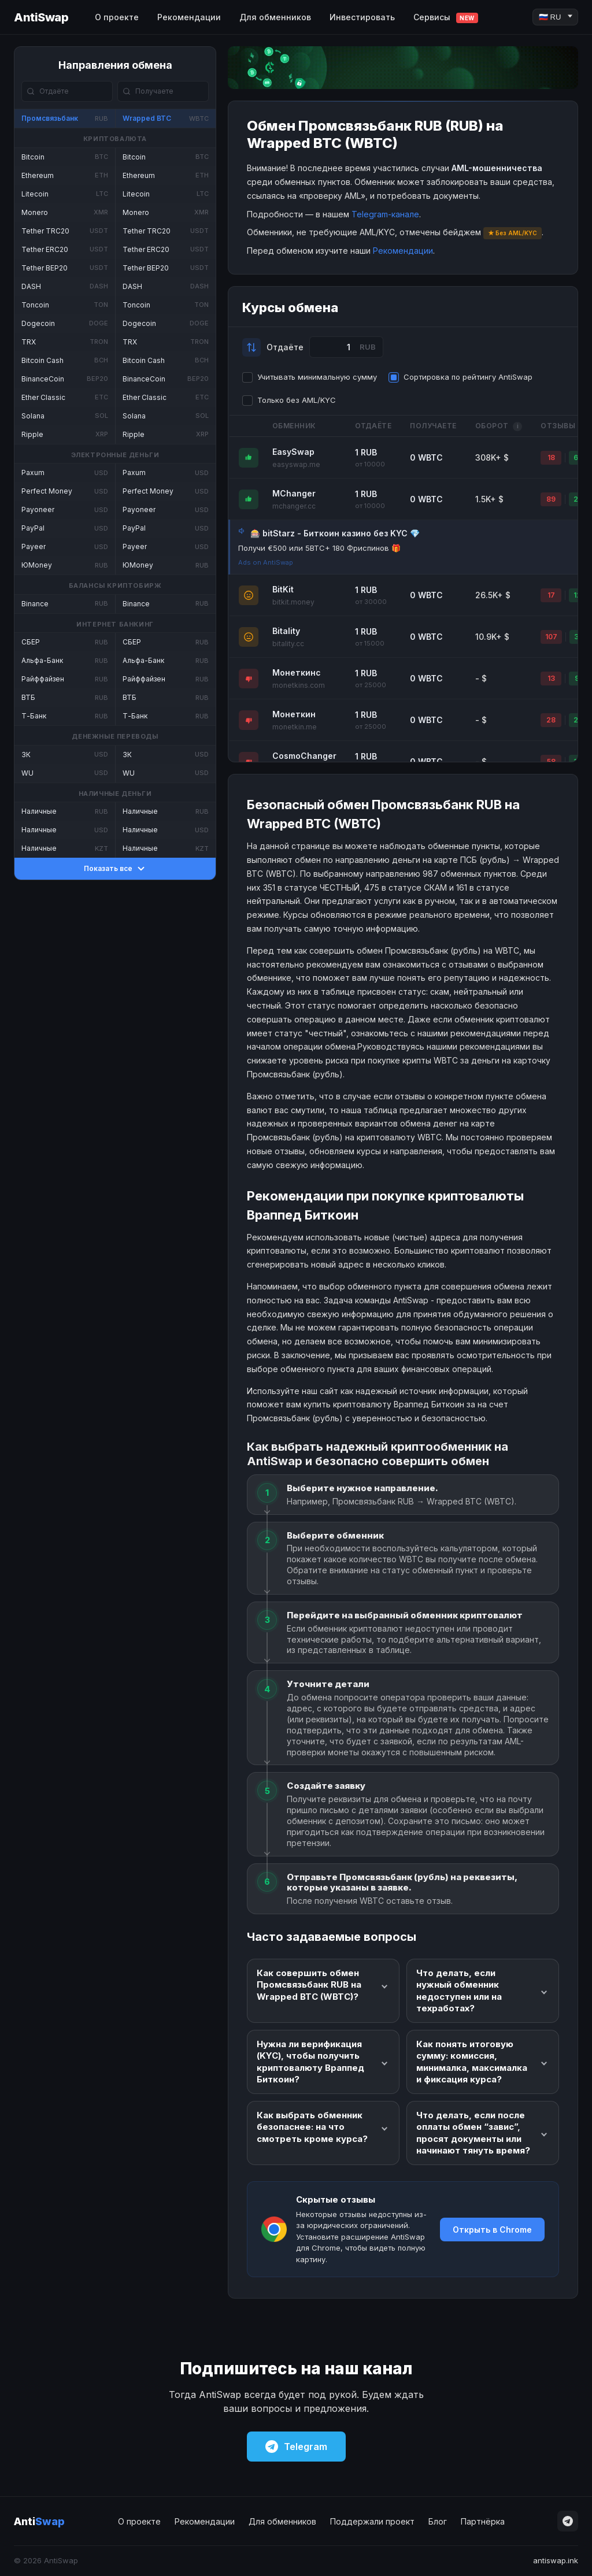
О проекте (117, 17)
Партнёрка (483, 2521)
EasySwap (293, 452)
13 (551, 678)
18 (551, 457)
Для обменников (275, 17)
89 (551, 499)
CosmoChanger (304, 756)
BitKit (283, 589)
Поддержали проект (372, 2521)
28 (551, 720)
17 (551, 595)
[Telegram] (567, 2521)
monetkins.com (298, 685)
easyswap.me (296, 464)
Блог (437, 2521)
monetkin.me (294, 726)
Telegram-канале (385, 214)
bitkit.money (293, 602)
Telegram (296, 2446)
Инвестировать (362, 17)
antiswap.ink (555, 2560)
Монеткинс (296, 672)
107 (551, 636)
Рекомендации (189, 17)
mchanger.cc (294, 506)
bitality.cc (288, 643)
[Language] (555, 17)
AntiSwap (41, 17)
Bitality (286, 631)
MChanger (294, 493)
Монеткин (294, 714)
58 (551, 761)
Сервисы (445, 17)
